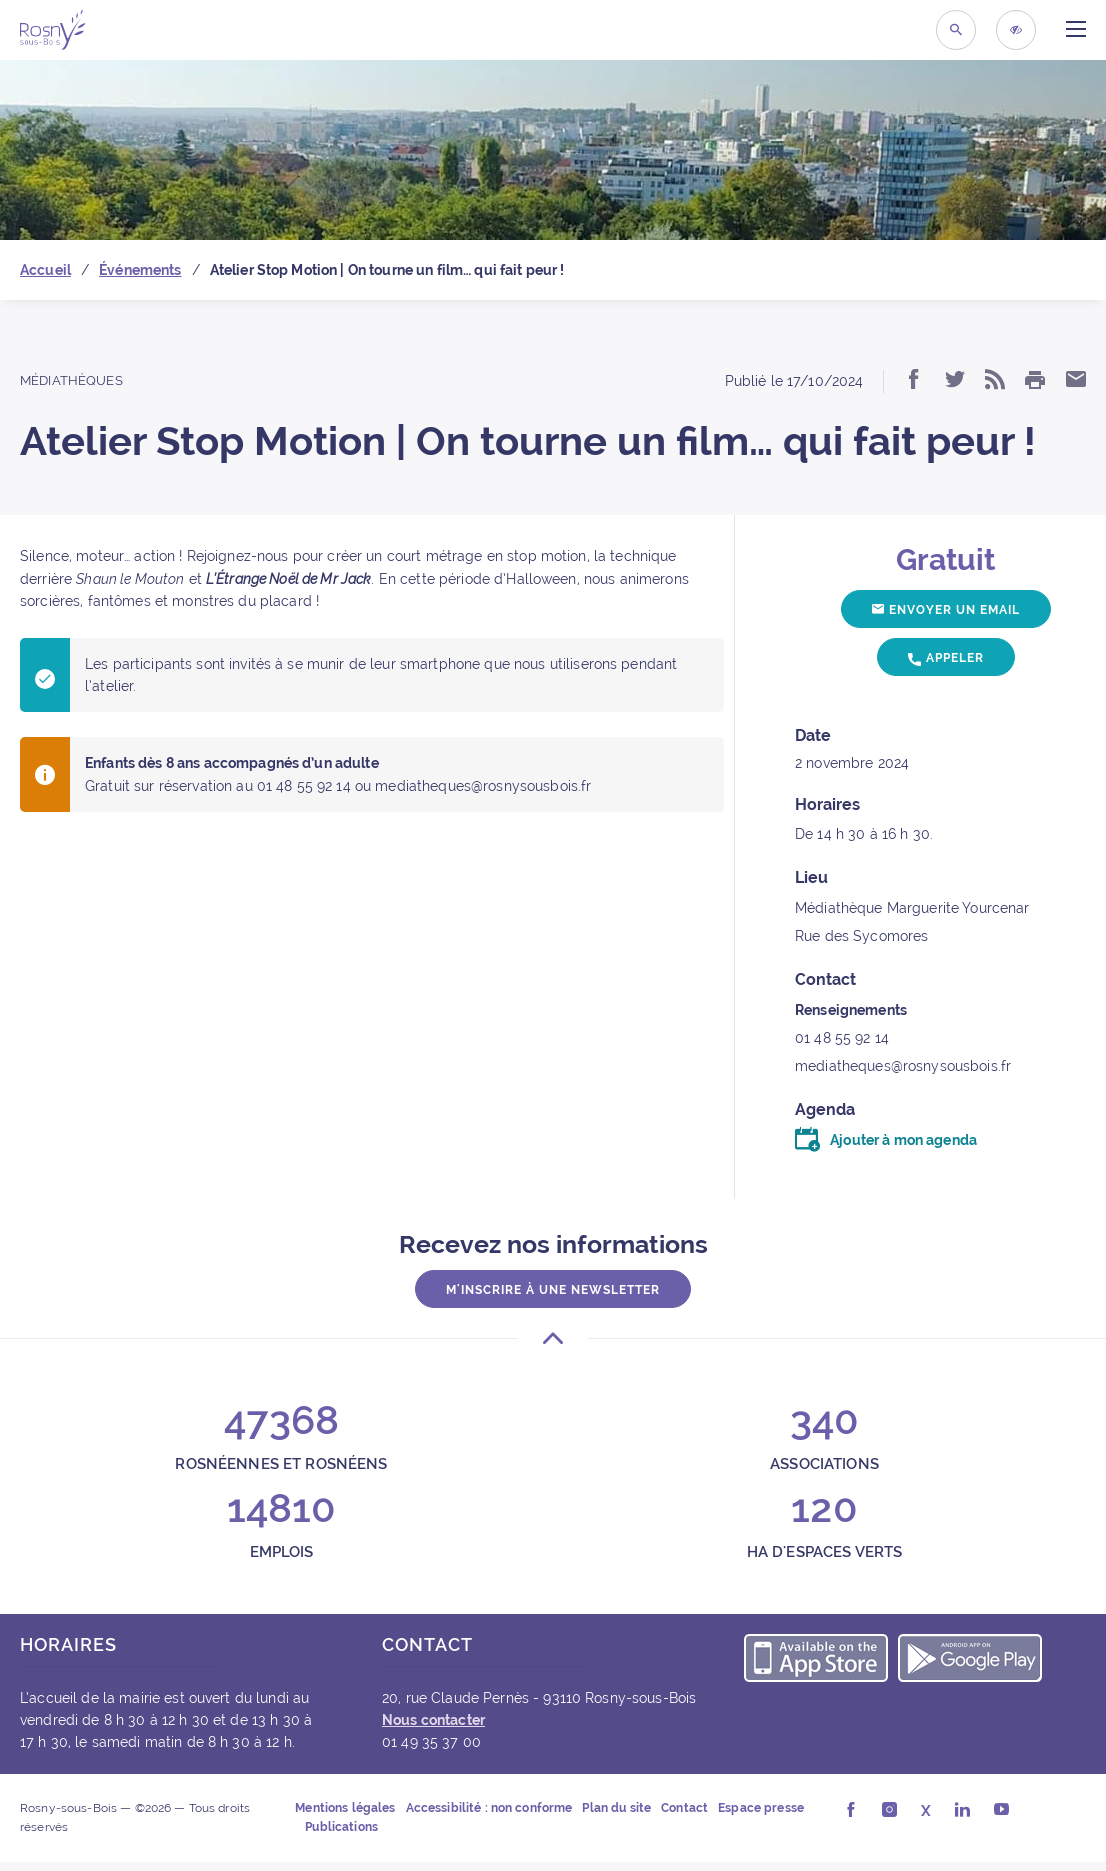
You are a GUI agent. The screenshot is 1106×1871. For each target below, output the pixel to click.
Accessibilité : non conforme (489, 1808)
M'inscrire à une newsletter (553, 1290)
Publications (341, 1827)
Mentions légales (345, 1808)
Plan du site (616, 1808)
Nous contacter (433, 1720)
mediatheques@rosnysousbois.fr (903, 1066)
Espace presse (761, 1808)
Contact (684, 1808)
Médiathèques (71, 380)
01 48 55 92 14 (842, 1038)
